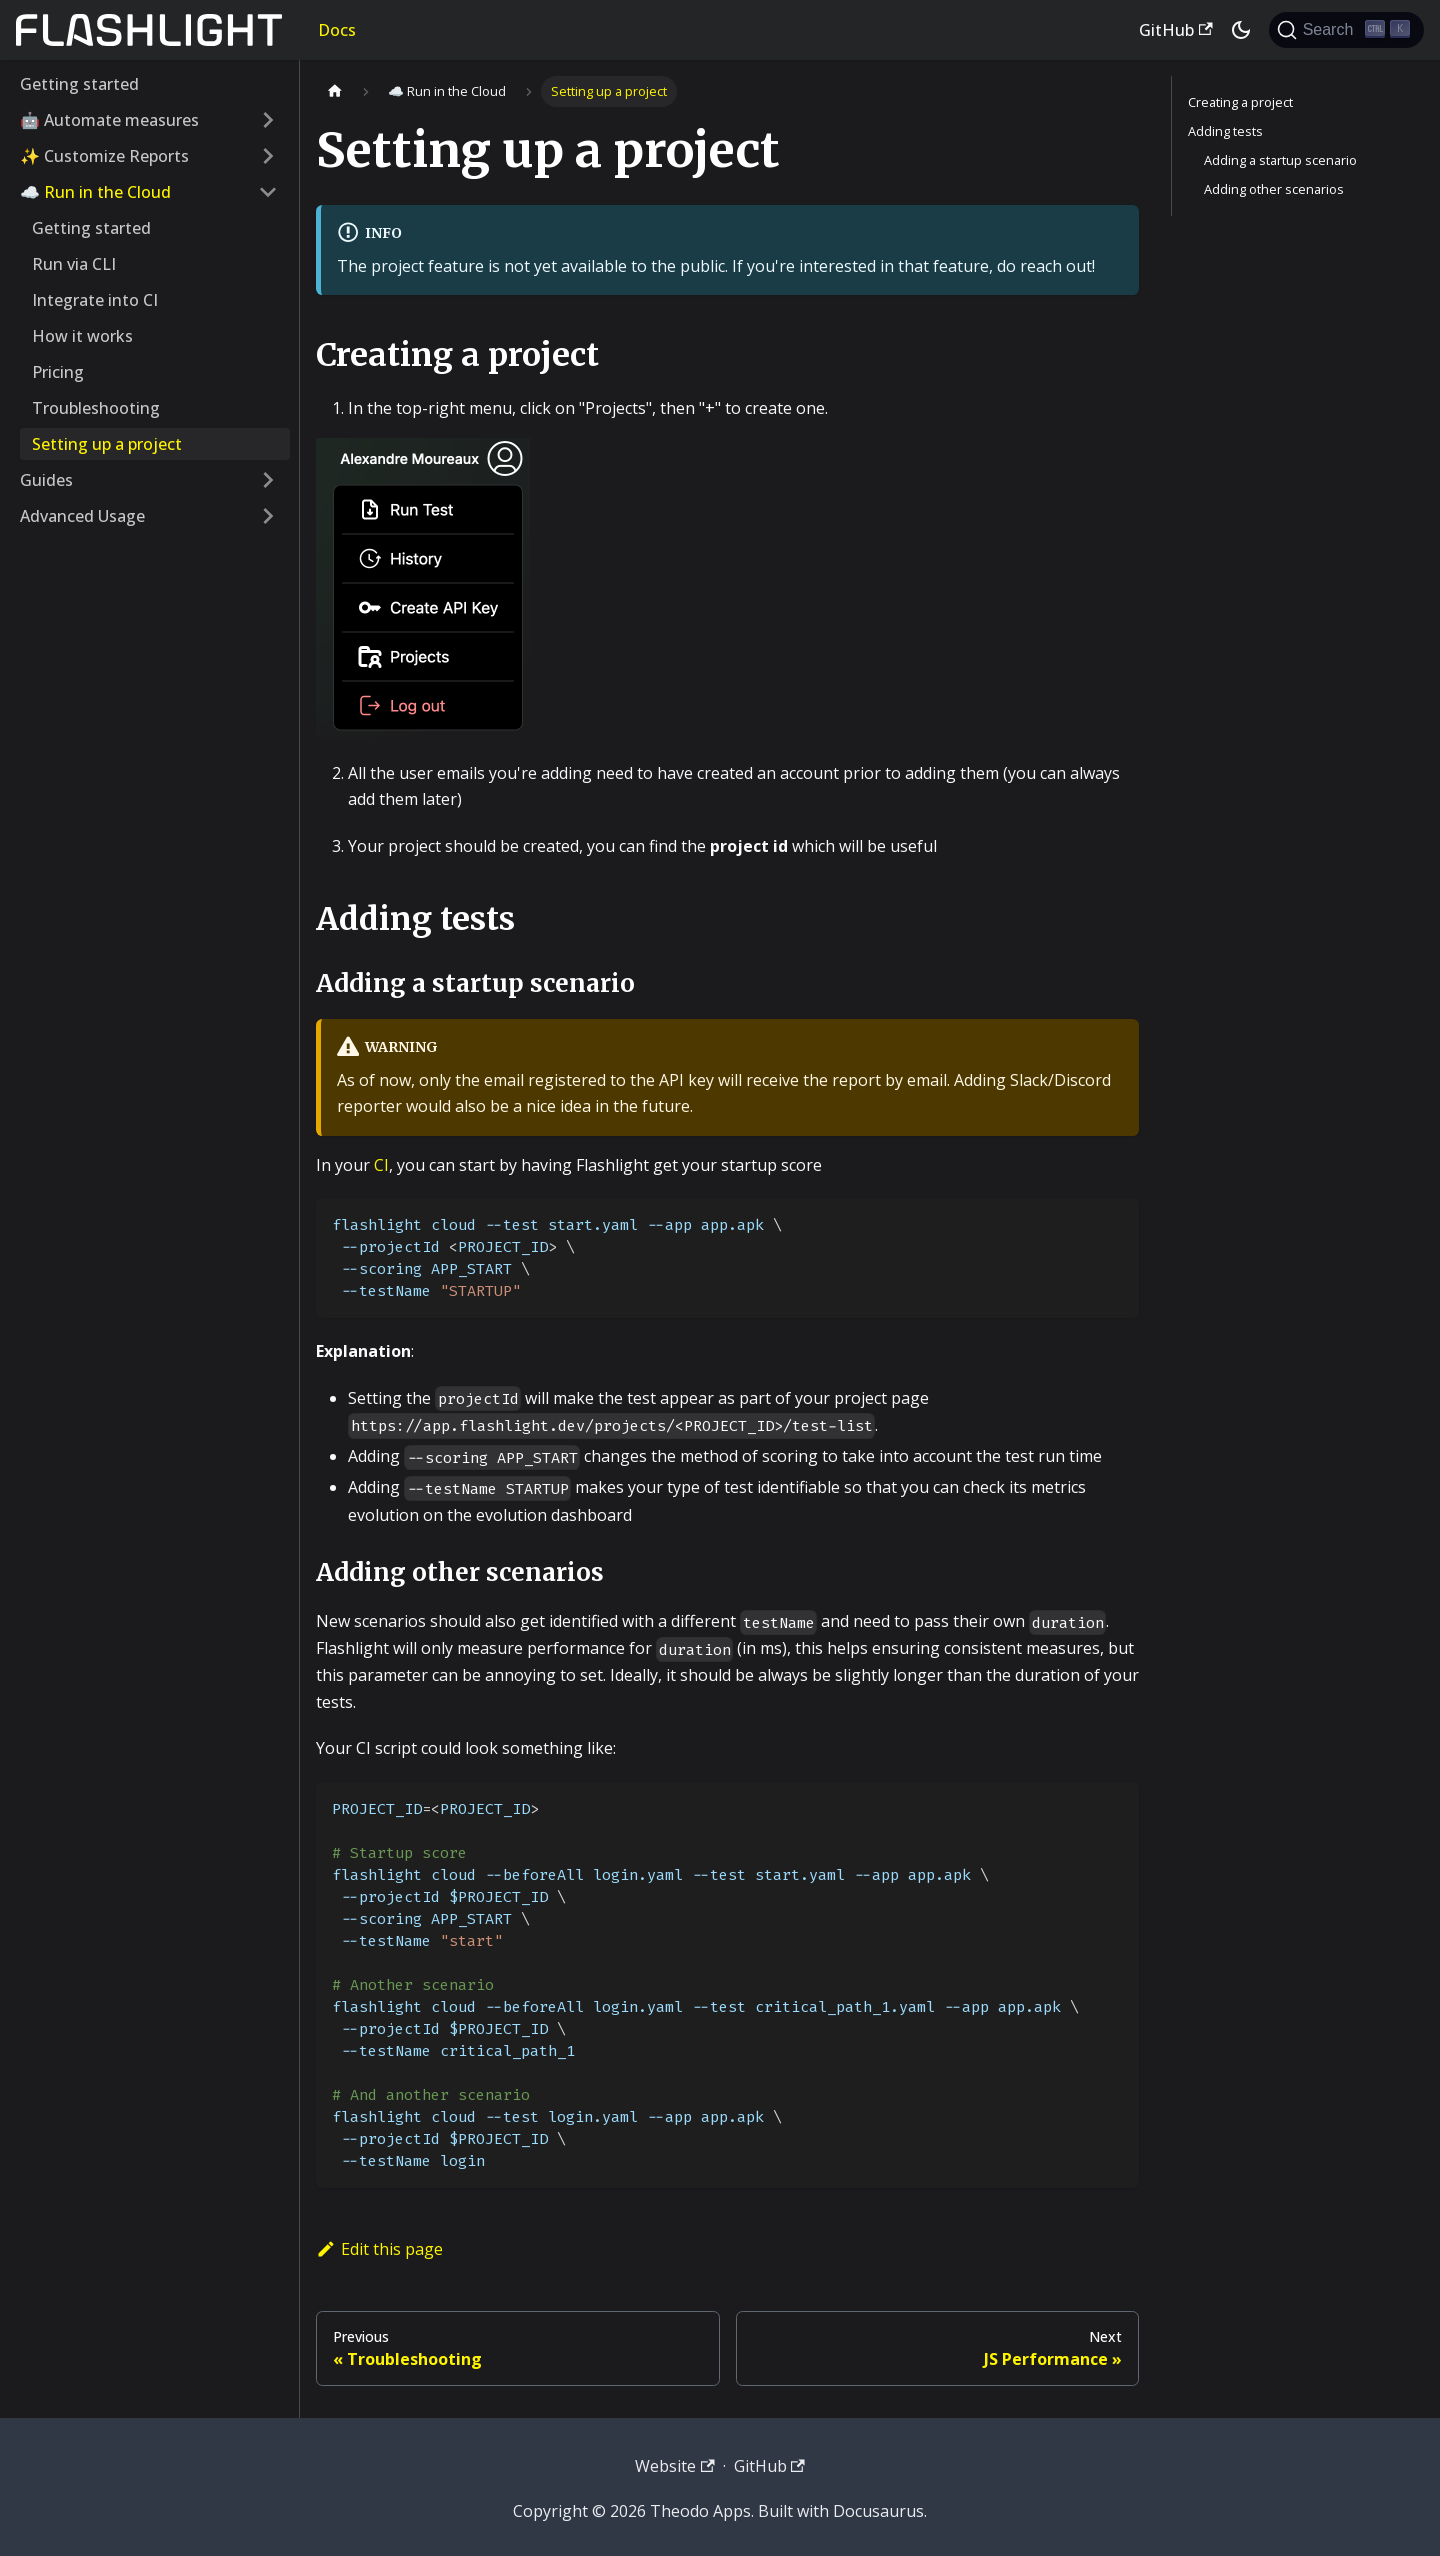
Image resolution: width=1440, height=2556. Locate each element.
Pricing (58, 372)
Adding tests (1225, 131)
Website (674, 2466)
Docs (337, 30)
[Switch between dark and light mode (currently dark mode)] (1241, 30)
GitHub (1175, 30)
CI (381, 1165)
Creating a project (1240, 102)
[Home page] (335, 91)
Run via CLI (74, 264)
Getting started (79, 84)
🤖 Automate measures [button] (109, 120)
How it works (82, 336)
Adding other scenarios (1274, 189)
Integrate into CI (95, 300)
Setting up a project (107, 444)
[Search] (1346, 30)
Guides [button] (46, 480)
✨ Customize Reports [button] (104, 156)
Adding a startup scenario (1280, 160)
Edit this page (379, 2249)
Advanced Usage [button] (82, 516)
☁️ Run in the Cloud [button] (95, 192)
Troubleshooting (96, 408)
